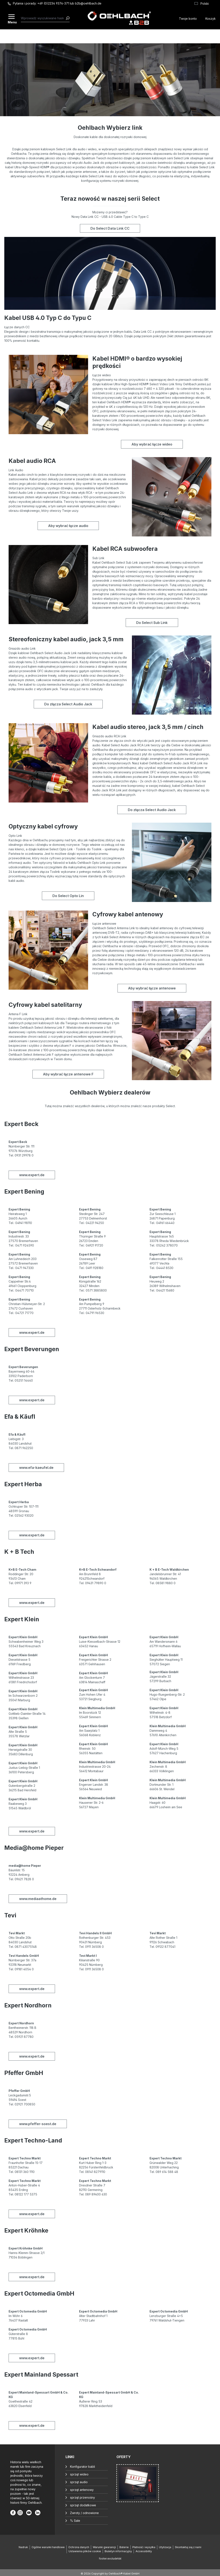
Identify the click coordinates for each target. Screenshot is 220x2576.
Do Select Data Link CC (110, 228)
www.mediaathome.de (38, 1899)
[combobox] (43, 18)
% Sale (75, 2520)
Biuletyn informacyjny (118, 2551)
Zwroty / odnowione (84, 2513)
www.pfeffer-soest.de (37, 2124)
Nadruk (23, 2547)
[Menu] (12, 18)
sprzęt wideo (79, 2474)
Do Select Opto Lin (68, 896)
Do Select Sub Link (152, 622)
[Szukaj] (67, 18)
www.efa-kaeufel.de (36, 1467)
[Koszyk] (210, 18)
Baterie (124, 2547)
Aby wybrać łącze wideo (151, 444)
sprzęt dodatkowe (83, 2505)
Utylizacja (165, 2547)
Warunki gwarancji (104, 2547)
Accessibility (144, 2551)
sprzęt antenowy (82, 2490)
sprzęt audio (79, 2482)
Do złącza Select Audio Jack (68, 704)
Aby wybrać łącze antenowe (152, 988)
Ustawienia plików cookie (85, 2551)
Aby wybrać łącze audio (68, 526)
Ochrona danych (78, 2547)
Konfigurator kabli (82, 2466)
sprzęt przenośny (82, 2497)
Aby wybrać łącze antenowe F (68, 1074)
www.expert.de (31, 1175)
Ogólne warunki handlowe (48, 2547)
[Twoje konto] (188, 18)
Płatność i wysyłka (143, 2547)
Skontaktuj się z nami (188, 2547)
